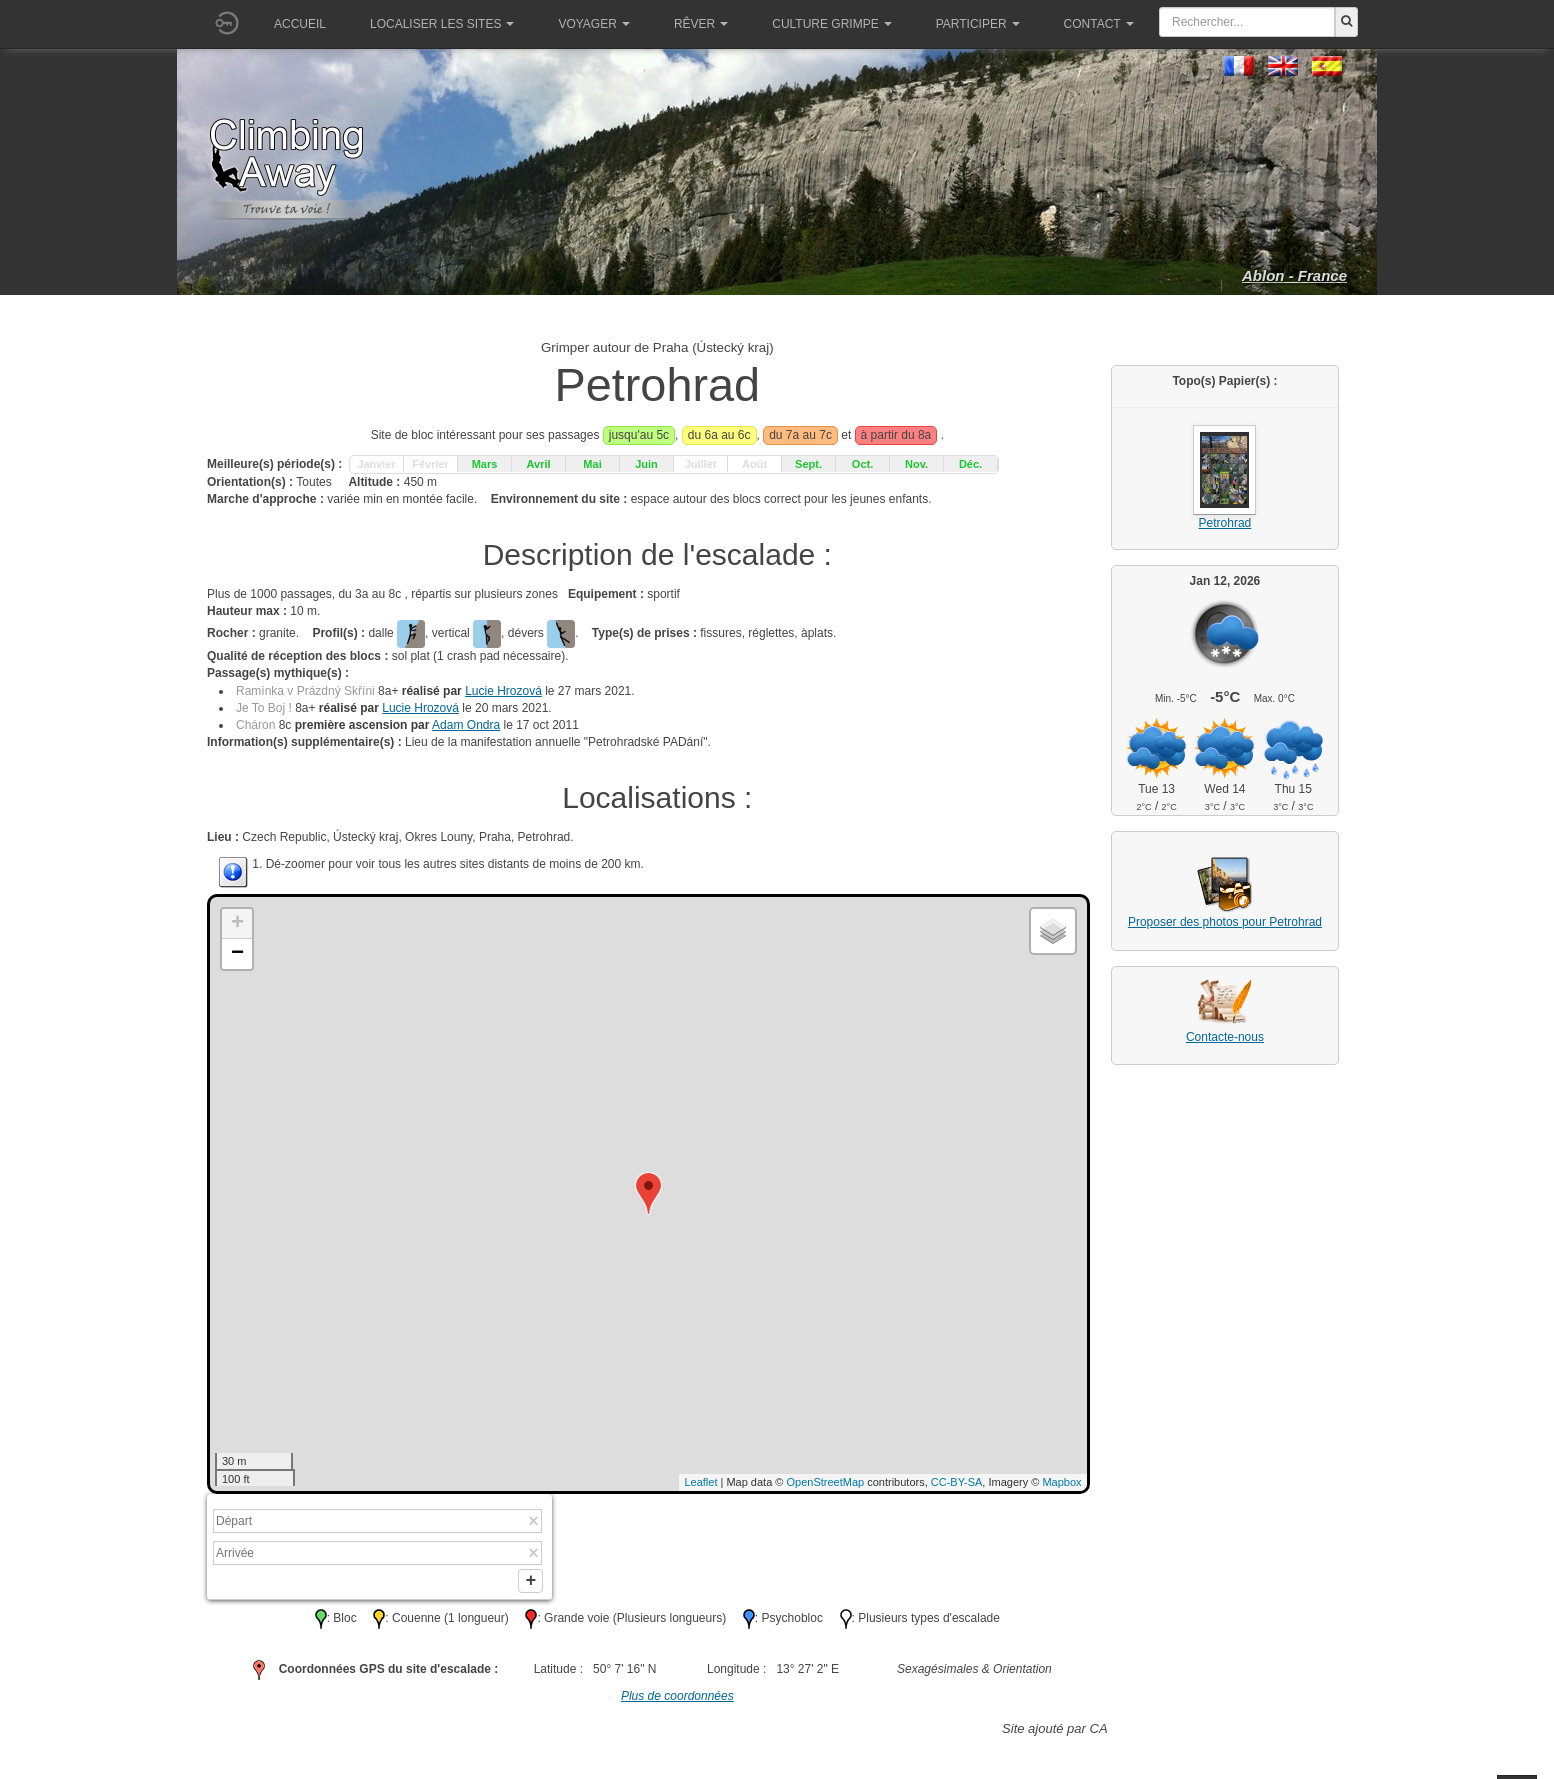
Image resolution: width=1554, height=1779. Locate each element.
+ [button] (237, 924)
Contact (1099, 24)
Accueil (300, 24)
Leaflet (700, 1482)
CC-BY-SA (957, 1482)
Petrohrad (1225, 523)
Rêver (701, 24)
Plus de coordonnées (677, 1700)
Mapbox (1061, 1482)
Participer (978, 24)
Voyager (593, 24)
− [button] (237, 954)
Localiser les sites (442, 24)
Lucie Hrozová (503, 691)
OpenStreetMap (826, 1482)
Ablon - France (1294, 275)
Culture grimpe (831, 24)
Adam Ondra (466, 725)
